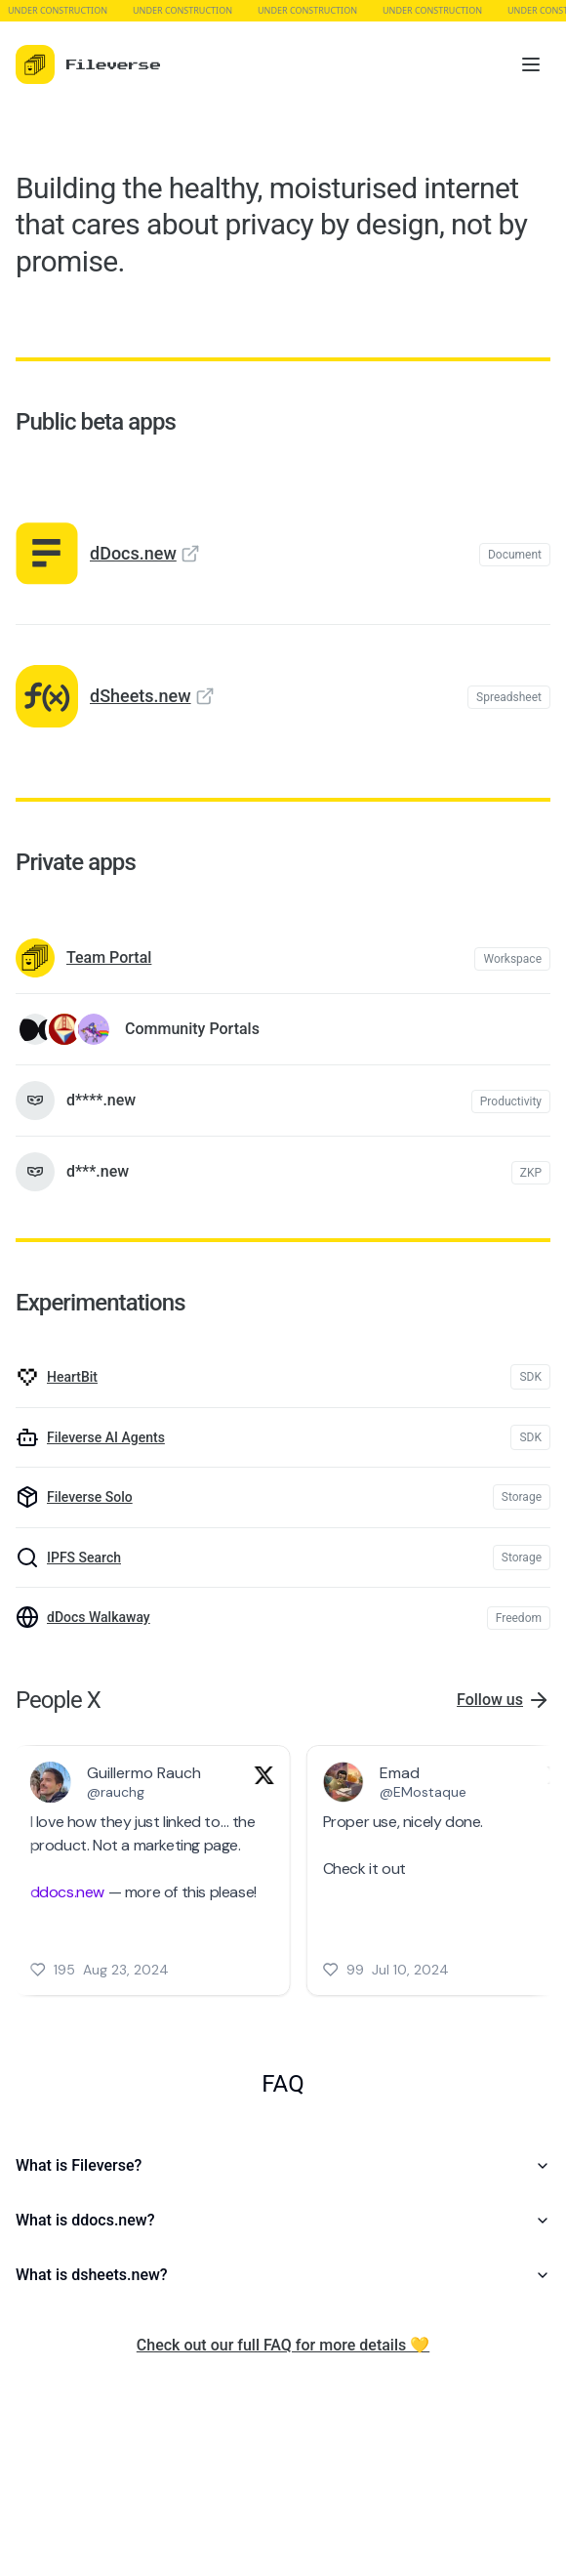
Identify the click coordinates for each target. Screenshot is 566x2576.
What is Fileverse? (283, 2165)
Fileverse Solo (90, 1497)
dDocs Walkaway (98, 1617)
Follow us (490, 1699)
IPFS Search (84, 1557)
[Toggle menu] (530, 64)
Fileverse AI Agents (106, 1437)
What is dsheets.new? (283, 2274)
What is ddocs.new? (283, 2220)
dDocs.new (133, 553)
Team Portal (108, 957)
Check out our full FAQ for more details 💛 (283, 2345)
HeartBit (72, 1377)
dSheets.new (140, 696)
